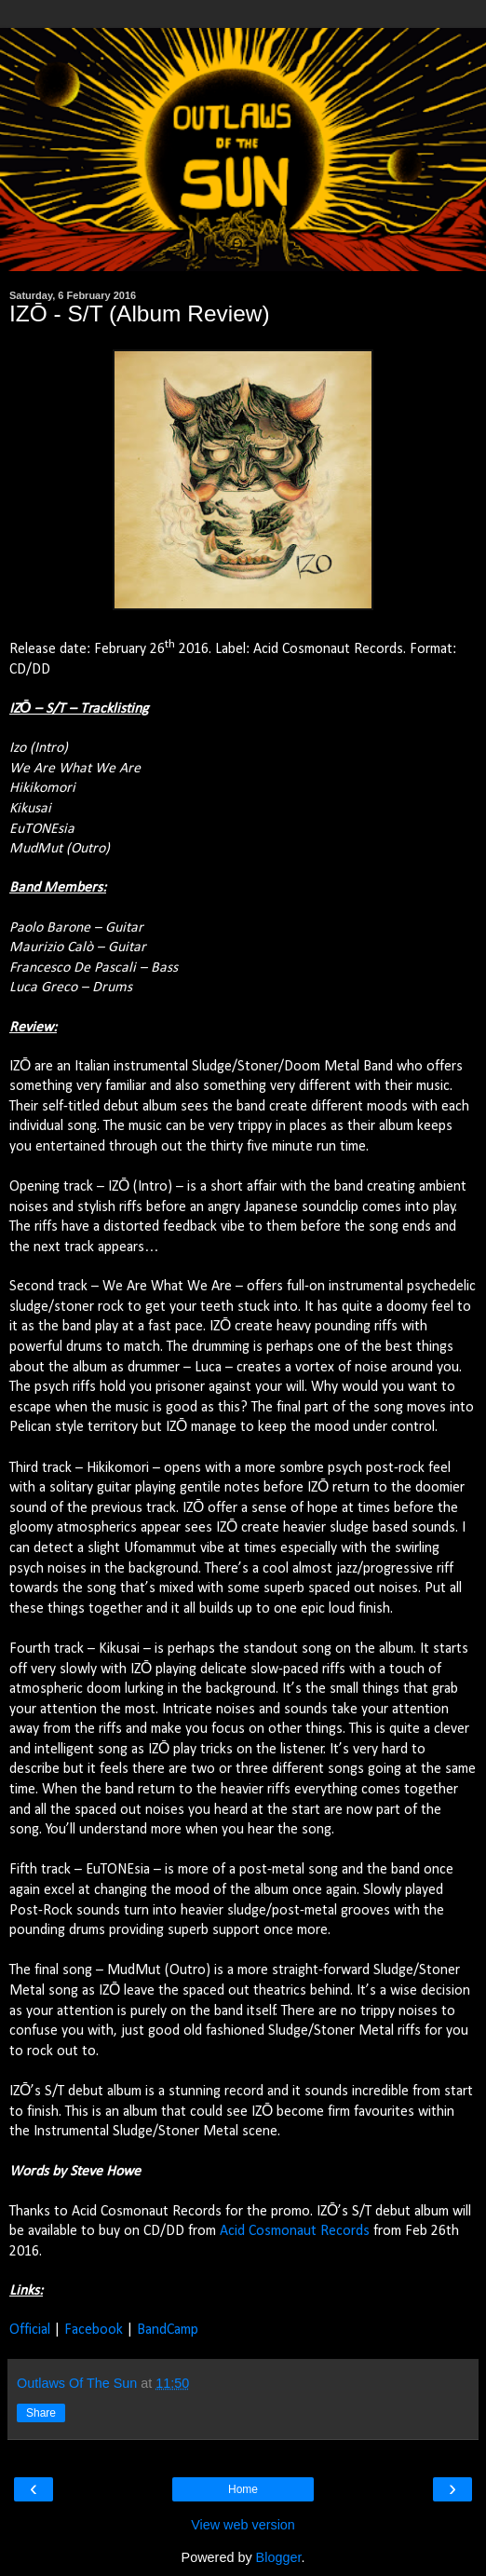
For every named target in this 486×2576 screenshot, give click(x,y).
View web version (243, 2524)
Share (41, 2412)
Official (29, 2330)
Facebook (93, 2330)
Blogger (279, 2557)
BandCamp (167, 2330)
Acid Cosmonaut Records (295, 2231)
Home (243, 2489)
